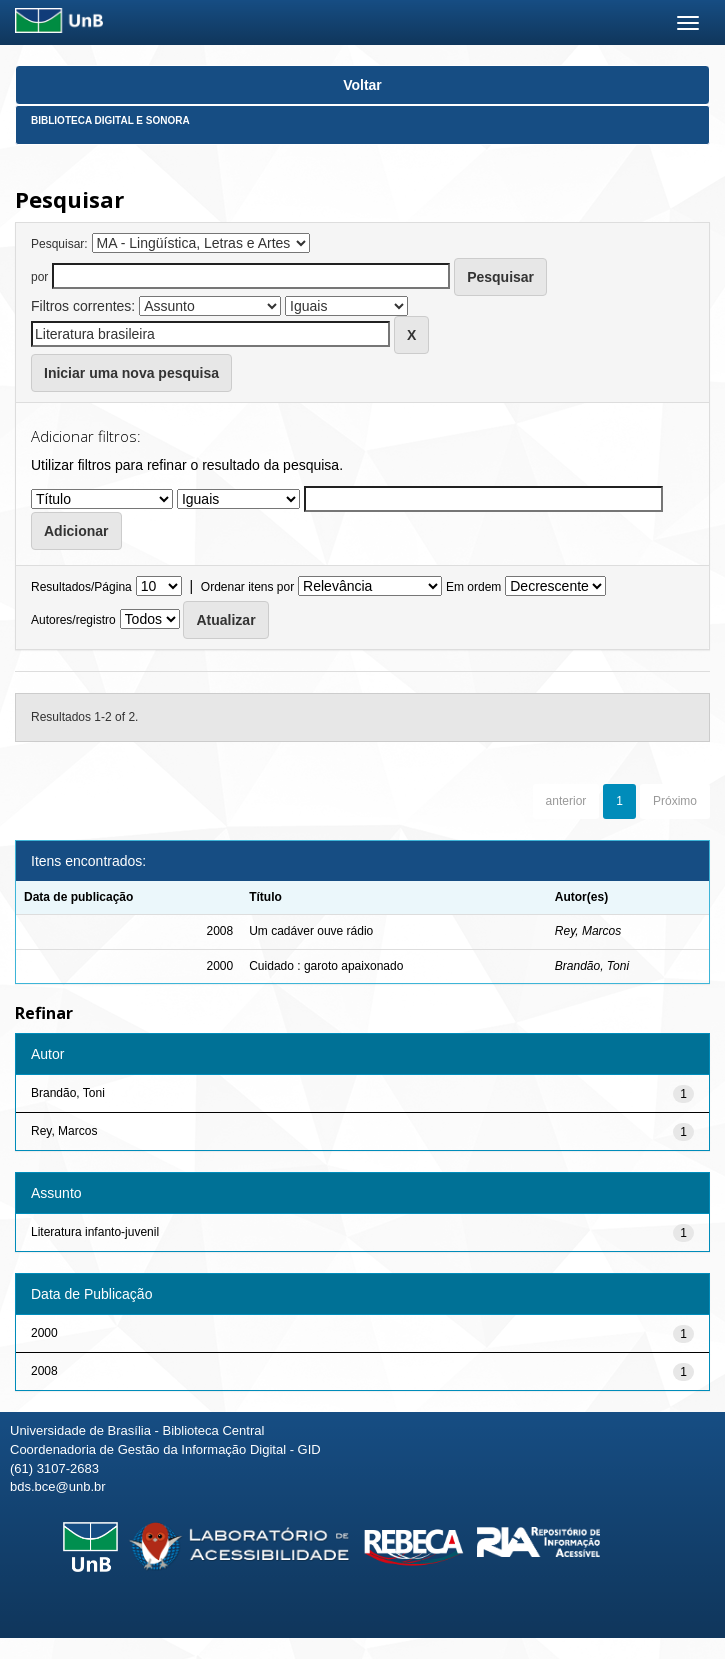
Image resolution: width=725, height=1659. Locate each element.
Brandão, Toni (592, 966)
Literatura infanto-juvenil (95, 1232)
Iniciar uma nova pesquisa (131, 373)
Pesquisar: (59, 244)
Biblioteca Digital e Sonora (110, 120)
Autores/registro (73, 620)
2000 (44, 1333)
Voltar (362, 85)
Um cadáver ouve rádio (311, 931)
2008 (44, 1371)
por (39, 277)
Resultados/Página (81, 587)
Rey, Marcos (588, 931)
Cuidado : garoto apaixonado (326, 966)
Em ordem (473, 587)
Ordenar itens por (247, 587)
